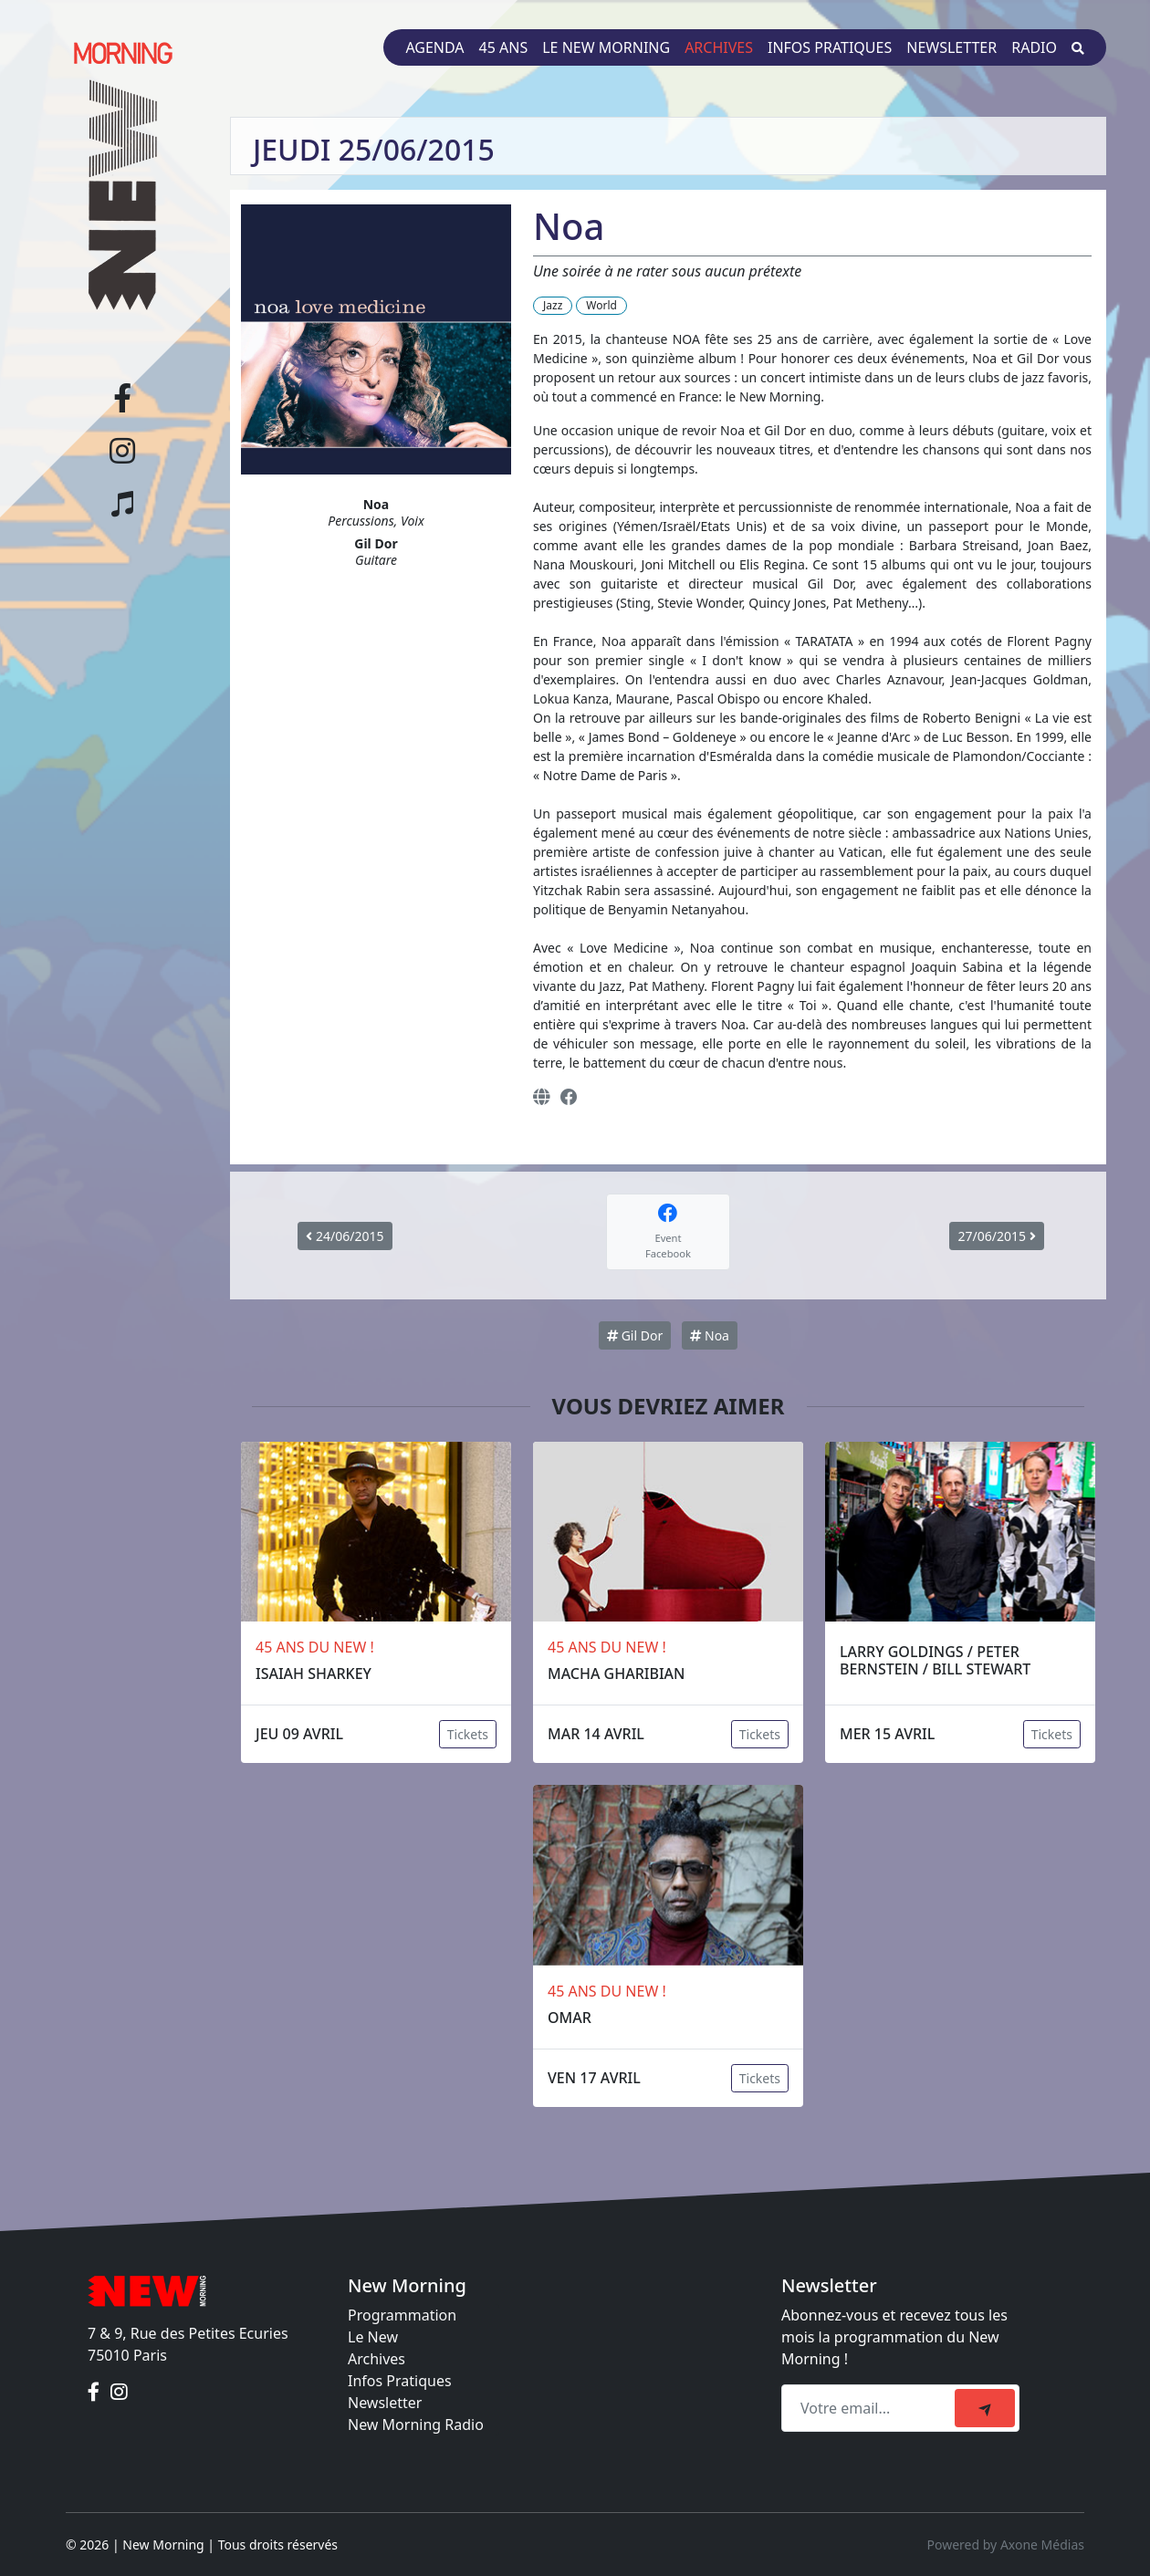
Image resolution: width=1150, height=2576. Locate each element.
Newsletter (951, 47)
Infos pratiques (830, 47)
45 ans (503, 47)
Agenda (434, 47)
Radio (1034, 47)
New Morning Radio (416, 2424)
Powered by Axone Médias (1005, 2544)
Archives (719, 47)
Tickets (467, 1734)
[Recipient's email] (871, 2408)
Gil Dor (635, 1335)
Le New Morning (606, 47)
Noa (709, 1335)
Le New (373, 2337)
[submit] (985, 2408)
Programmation (402, 2315)
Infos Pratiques (400, 2381)
